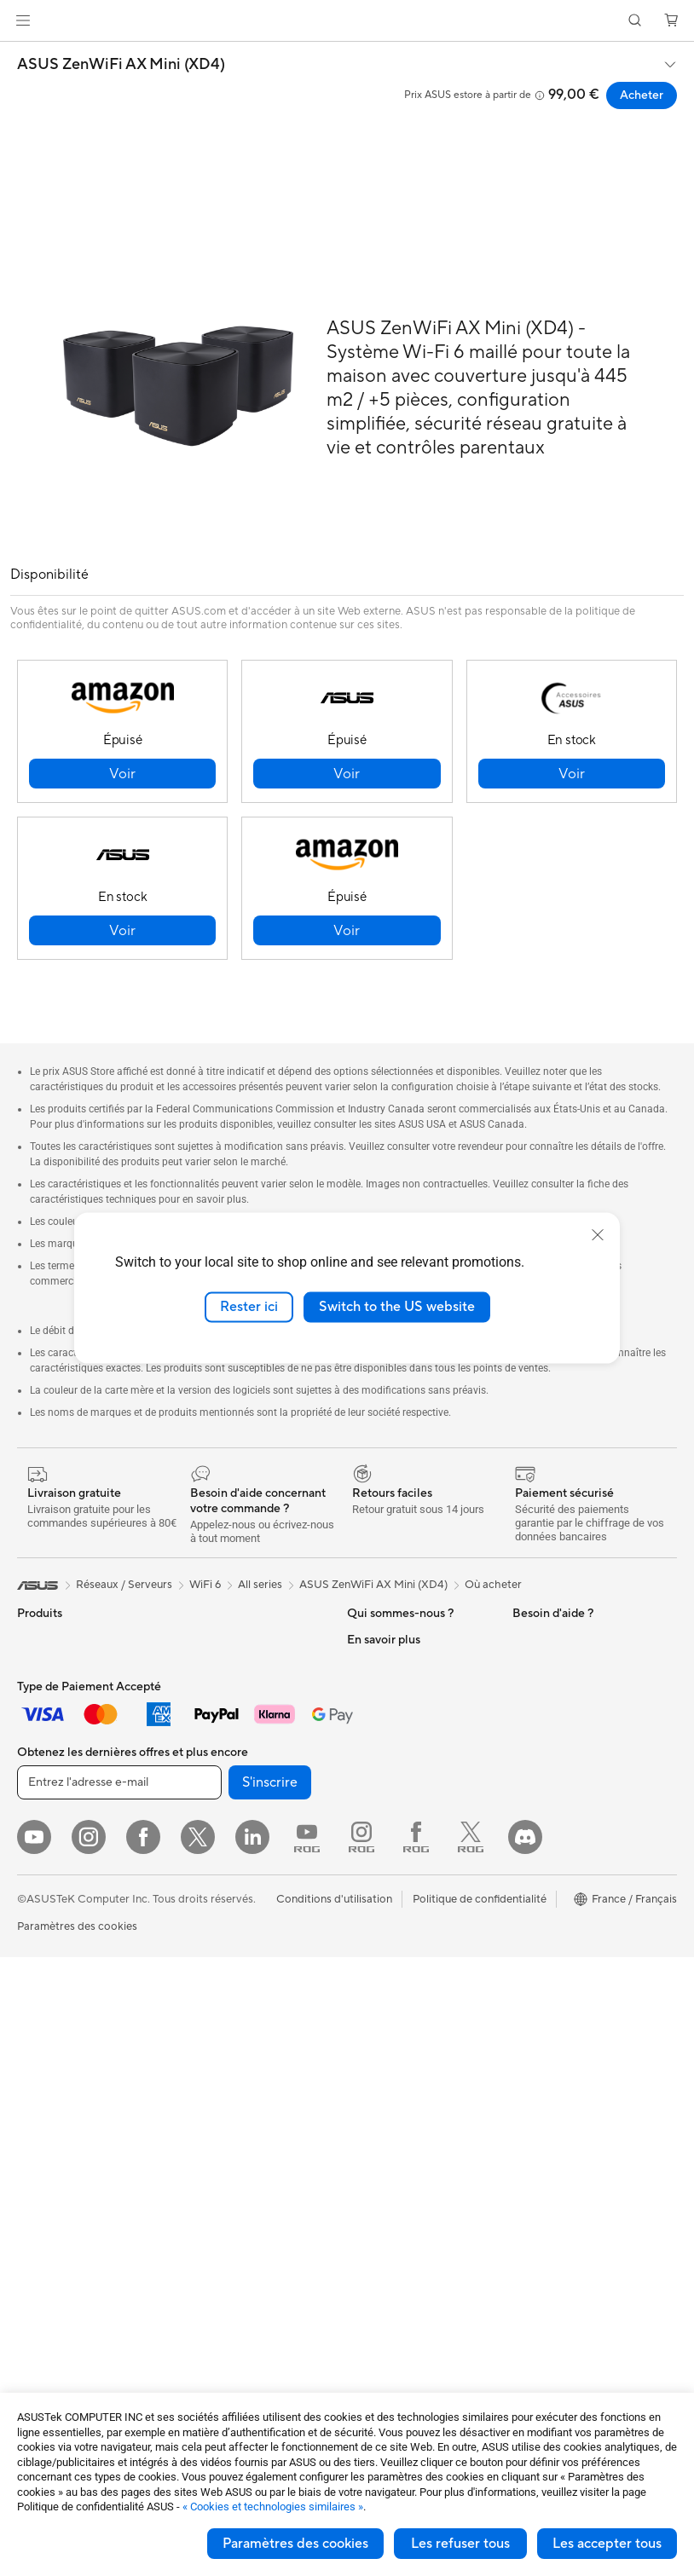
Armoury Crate (550, 2051)
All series (260, 1584)
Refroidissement (58, 2179)
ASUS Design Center (564, 1768)
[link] (347, 20)
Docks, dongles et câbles (241, 2154)
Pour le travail (51, 1794)
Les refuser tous (460, 2543)
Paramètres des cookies (295, 2543)
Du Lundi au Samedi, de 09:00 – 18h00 (405, 2032)
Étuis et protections (228, 2103)
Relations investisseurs (403, 1665)
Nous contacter (386, 1870)
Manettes (203, 2231)
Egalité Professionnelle (403, 1690)
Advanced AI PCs (556, 1742)
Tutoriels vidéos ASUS (402, 2064)
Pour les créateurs (62, 1820)
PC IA (526, 1717)
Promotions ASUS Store (573, 1844)
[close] (597, 1235)
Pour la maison (53, 1769)
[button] (23, 20)
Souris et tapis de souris (238, 2000)
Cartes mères (50, 2128)
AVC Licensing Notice (567, 2000)
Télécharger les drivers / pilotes (407, 1953)
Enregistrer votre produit (410, 1921)
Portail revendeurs (393, 1767)
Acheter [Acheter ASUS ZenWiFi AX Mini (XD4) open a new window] (641, 95)
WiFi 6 (195, 1756)
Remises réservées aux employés (569, 1941)
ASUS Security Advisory (408, 2090)
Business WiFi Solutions (238, 1833)
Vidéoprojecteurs (61, 1948)
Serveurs (201, 1923)
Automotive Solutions (567, 1819)
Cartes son (206, 1639)
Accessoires (47, 1691)
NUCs (32, 2025)
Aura (524, 2076)
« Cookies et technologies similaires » (272, 2506)
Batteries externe (222, 2179)
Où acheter (493, 1584)
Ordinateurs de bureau (73, 2000)
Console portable (61, 1717)
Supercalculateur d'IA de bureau (241, 1890)
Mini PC (36, 2051)
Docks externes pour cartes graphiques (86, 2263)
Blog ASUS (540, 2025)
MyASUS (370, 2116)
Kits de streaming (223, 2052)
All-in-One (42, 1974)
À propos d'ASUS (391, 1639)
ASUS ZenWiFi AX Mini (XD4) (121, 64)
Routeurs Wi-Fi (217, 1781)
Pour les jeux (48, 1871)
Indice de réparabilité (400, 2167)
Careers (367, 1818)
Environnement (550, 1665)
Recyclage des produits (406, 2141)
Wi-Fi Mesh (208, 1807)
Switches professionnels (239, 1858)
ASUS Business (550, 1793)
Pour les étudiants (62, 1845)
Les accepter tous (607, 2543)
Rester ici (249, 1306)
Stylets (196, 2205)
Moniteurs (42, 1923)
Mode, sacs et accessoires (244, 2077)
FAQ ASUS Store (390, 1896)
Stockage (203, 1704)
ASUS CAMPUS (552, 1909)
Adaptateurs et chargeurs (244, 2128)
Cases (32, 2154)
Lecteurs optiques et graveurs (230, 1671)
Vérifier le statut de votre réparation (409, 1993)
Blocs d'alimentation (68, 2231)
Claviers (199, 1975)
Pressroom (374, 1792)
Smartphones (51, 1665)
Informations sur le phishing (581, 1974)
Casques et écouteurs (233, 2026)
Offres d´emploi (386, 1716)
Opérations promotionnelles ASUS (583, 1877)
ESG (523, 1639)
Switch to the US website (397, 1306)
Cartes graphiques (64, 2205)
